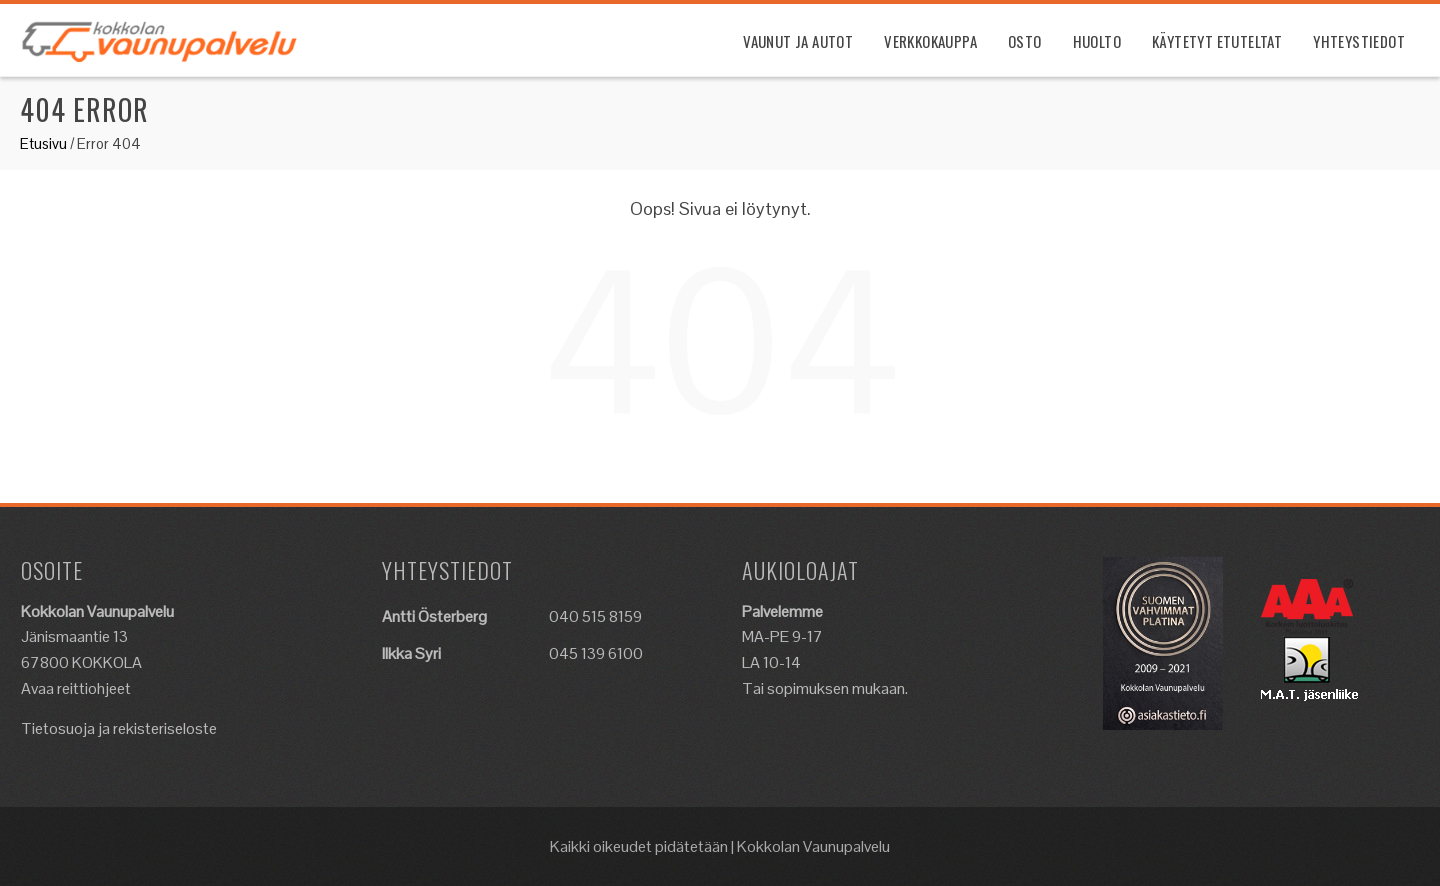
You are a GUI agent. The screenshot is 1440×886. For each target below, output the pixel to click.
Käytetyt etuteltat (1217, 41)
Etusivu (43, 143)
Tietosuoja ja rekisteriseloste (119, 728)
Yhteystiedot (1359, 41)
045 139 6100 (596, 653)
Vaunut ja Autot (798, 41)
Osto (1025, 41)
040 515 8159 (595, 616)
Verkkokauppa (930, 41)
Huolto (1097, 41)
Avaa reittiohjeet (76, 688)
